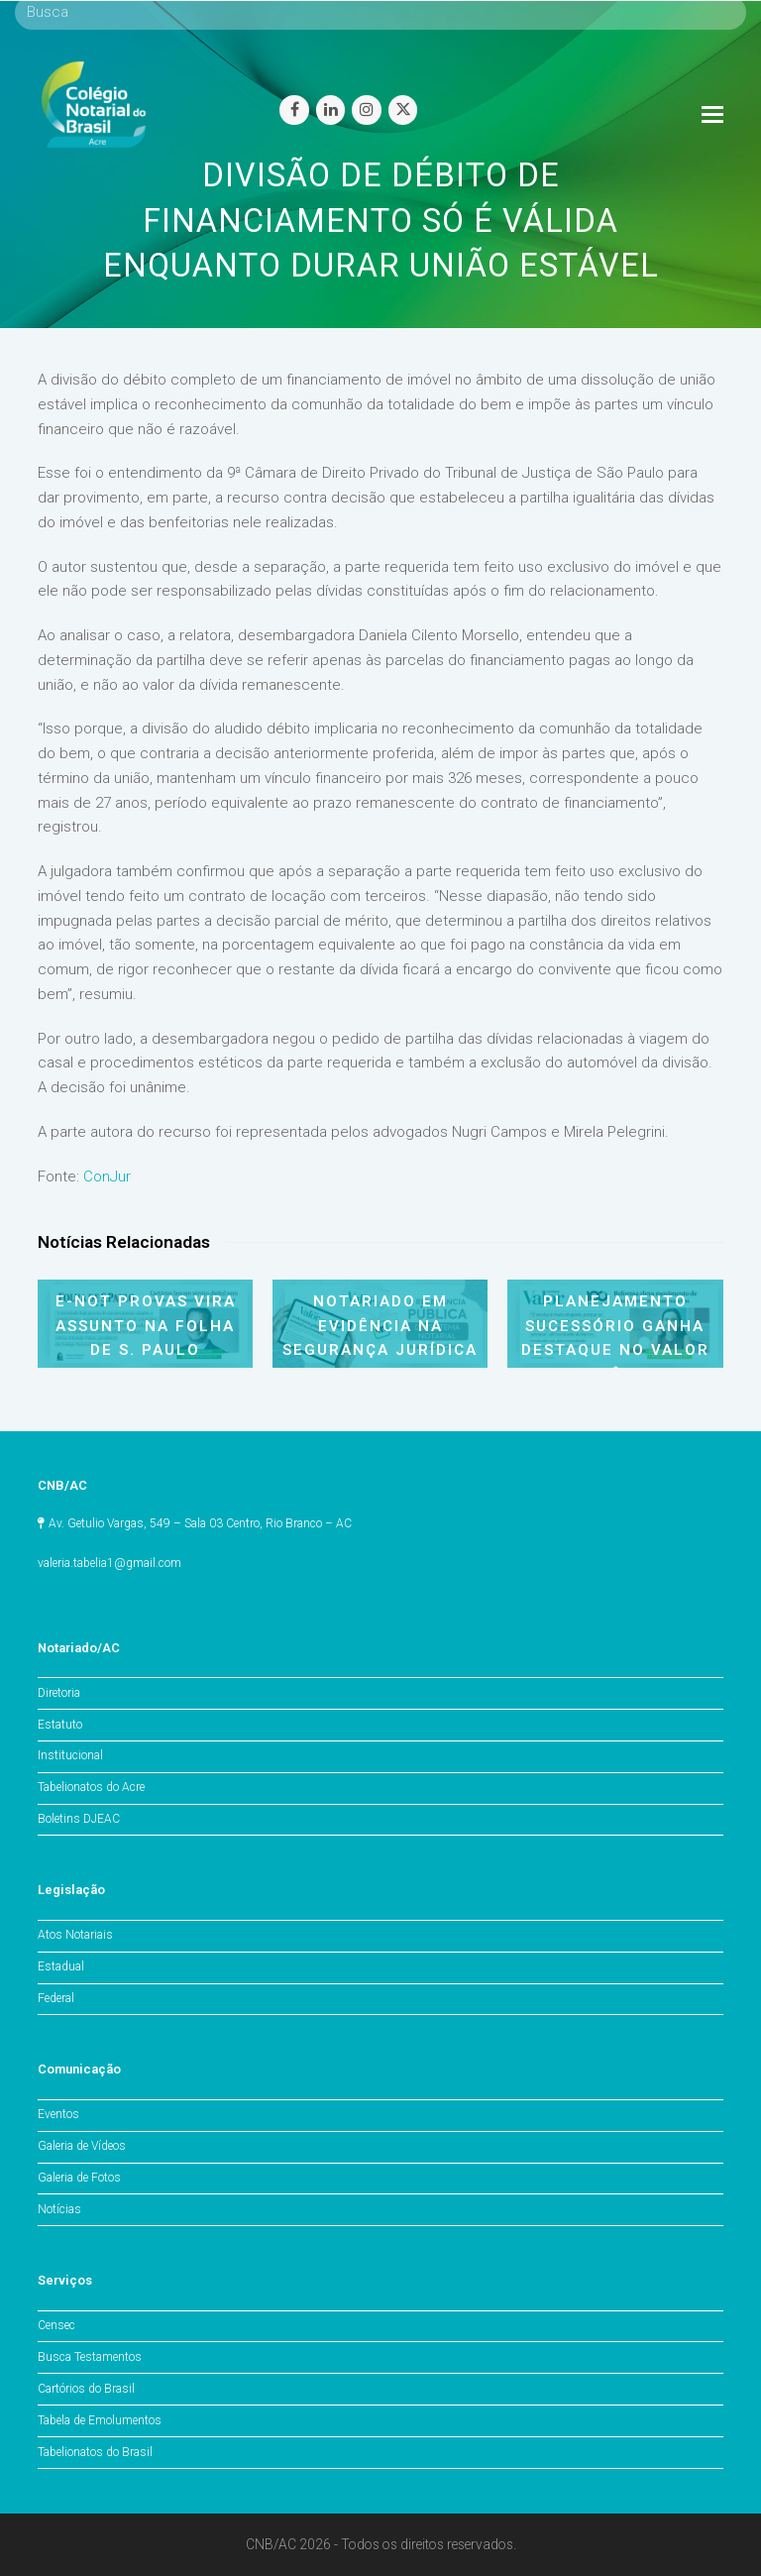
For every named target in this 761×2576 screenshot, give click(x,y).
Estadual (61, 1966)
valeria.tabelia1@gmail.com (109, 1563)
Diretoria (59, 1693)
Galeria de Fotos (79, 2177)
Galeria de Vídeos (82, 2146)
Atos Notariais (75, 1935)
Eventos (58, 2114)
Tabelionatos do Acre (91, 1787)
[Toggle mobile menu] (712, 115)
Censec (56, 2325)
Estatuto (60, 1725)
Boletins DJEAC (79, 1819)
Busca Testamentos (90, 2357)
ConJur (105, 1176)
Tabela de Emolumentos (100, 2420)
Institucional (70, 1755)
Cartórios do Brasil (86, 2389)
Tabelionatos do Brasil (95, 2452)
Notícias (59, 2209)
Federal (56, 1998)
